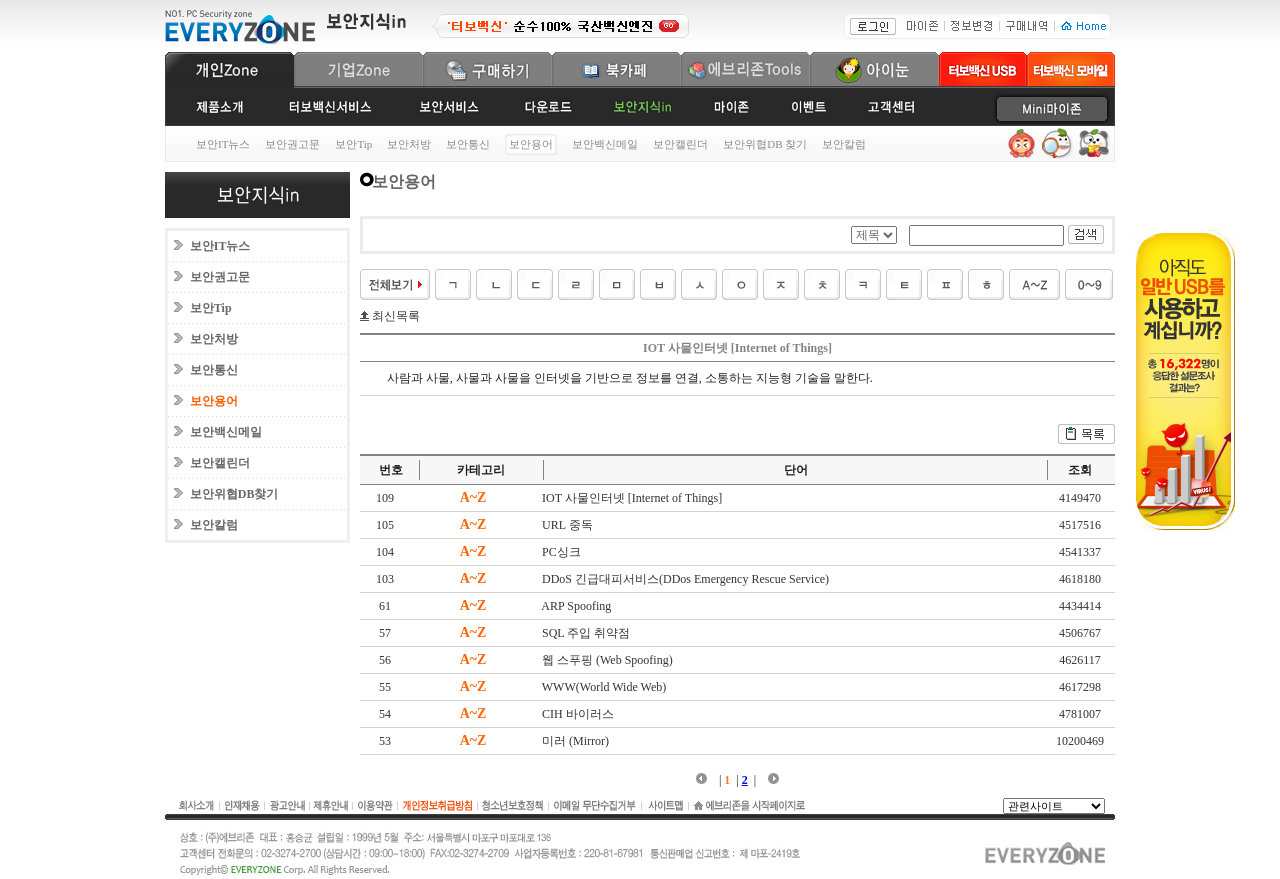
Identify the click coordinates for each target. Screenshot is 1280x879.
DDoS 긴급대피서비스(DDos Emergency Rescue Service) (685, 579)
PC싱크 (561, 552)
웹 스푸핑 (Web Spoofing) (607, 660)
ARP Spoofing (576, 606)
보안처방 (409, 144)
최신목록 (394, 316)
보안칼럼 (844, 144)
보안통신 (468, 144)
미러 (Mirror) (575, 741)
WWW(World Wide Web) (604, 687)
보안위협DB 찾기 (765, 144)
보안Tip (353, 144)
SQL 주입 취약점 (586, 633)
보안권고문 (292, 144)
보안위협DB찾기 (234, 494)
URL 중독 (567, 525)
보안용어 (214, 401)
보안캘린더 (680, 144)
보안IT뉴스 (223, 144)
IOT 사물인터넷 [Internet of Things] (632, 498)
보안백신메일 (605, 144)
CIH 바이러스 (578, 714)
